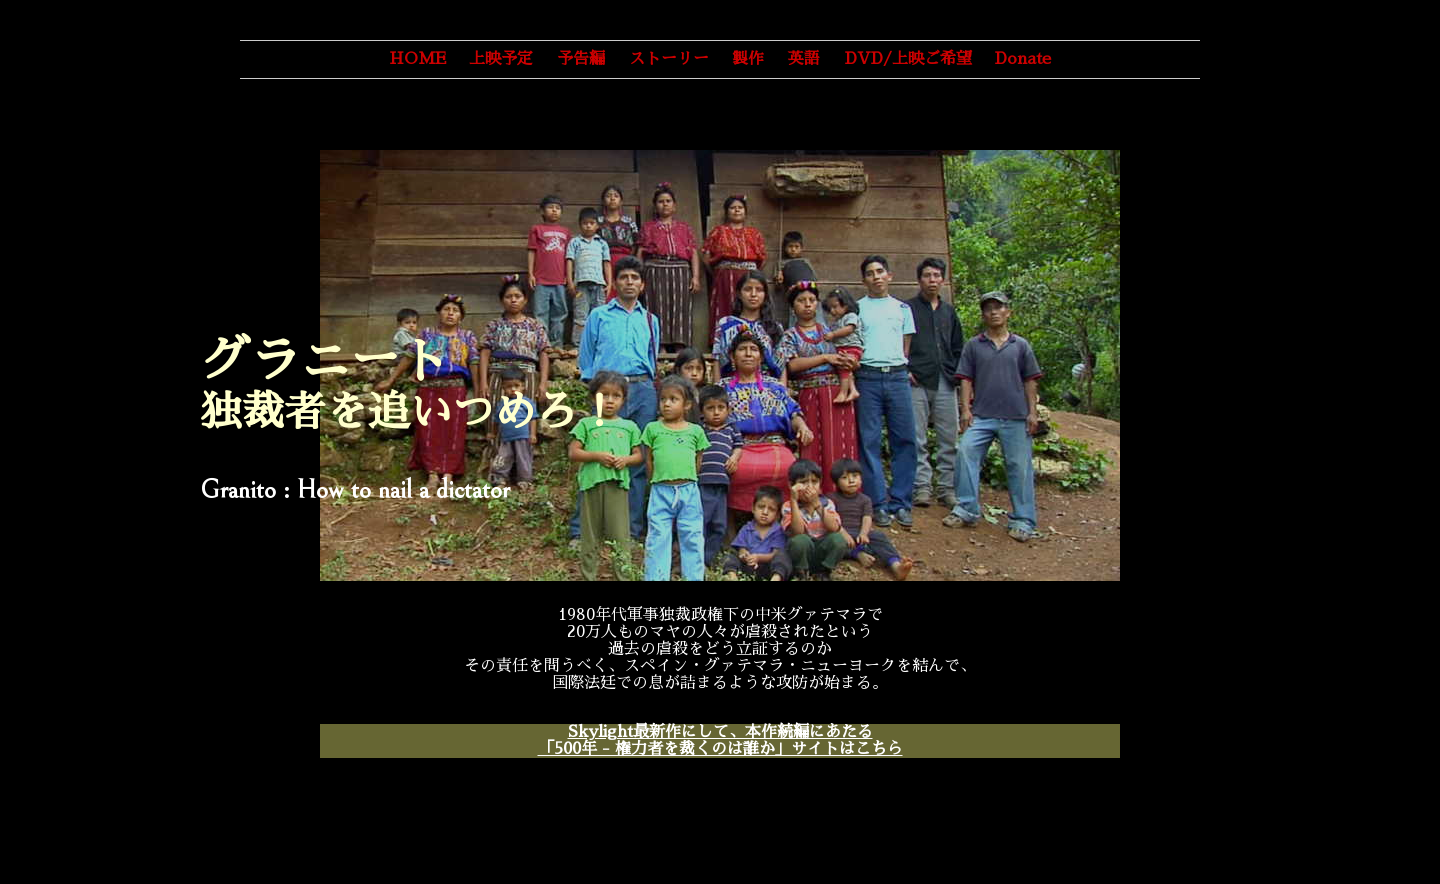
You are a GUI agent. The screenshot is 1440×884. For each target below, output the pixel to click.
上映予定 (501, 59)
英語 (804, 59)
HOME (417, 59)
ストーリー (669, 59)
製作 (748, 59)
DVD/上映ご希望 (908, 59)
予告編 (581, 59)
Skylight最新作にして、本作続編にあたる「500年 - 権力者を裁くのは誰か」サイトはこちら (720, 740)
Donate (1023, 59)
